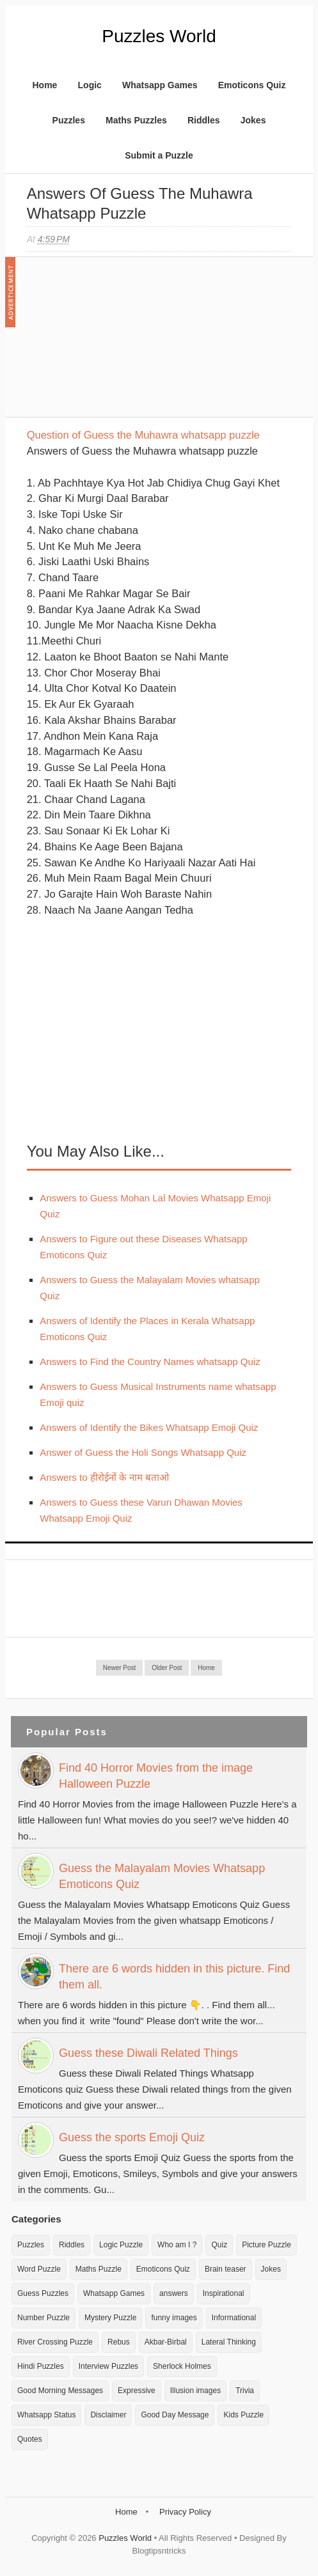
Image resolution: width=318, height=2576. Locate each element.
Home (44, 85)
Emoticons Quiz (252, 85)
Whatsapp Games (159, 85)
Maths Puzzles (136, 120)
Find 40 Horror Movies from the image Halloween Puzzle (156, 1775)
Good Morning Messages (60, 2390)
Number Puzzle (43, 2317)
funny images (173, 2317)
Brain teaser (225, 2269)
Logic (90, 85)
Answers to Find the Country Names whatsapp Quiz (150, 1361)
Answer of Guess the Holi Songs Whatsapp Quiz (143, 1452)
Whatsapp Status (46, 2414)
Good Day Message (175, 2414)
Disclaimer (108, 2414)
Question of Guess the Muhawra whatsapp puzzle (143, 435)
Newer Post (119, 1667)
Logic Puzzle (121, 2244)
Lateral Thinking (229, 2342)
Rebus (118, 2342)
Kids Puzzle (243, 2414)
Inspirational (223, 2293)
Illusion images (195, 2390)
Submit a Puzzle (159, 155)
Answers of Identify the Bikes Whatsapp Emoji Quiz (149, 1427)
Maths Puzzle (99, 2269)
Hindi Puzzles (40, 2366)
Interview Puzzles (108, 2366)
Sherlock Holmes (182, 2366)
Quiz (219, 2244)
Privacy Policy (185, 2512)
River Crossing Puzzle (55, 2342)
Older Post (167, 1667)
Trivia (244, 2390)
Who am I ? (176, 2244)
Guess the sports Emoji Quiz (132, 2137)
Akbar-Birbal (166, 2342)
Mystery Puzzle (110, 2317)
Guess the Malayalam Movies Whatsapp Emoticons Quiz (162, 1876)
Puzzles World (159, 36)
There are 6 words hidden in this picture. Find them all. (174, 1976)
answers (173, 2293)
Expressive (136, 2390)
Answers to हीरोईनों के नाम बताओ (104, 1477)
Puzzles (68, 120)
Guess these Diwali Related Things (148, 2053)
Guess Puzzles (42, 2293)
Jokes (253, 120)
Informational (234, 2317)
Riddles (203, 120)
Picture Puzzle (266, 2244)
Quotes (29, 2439)
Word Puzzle (39, 2269)
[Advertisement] (123, 343)
